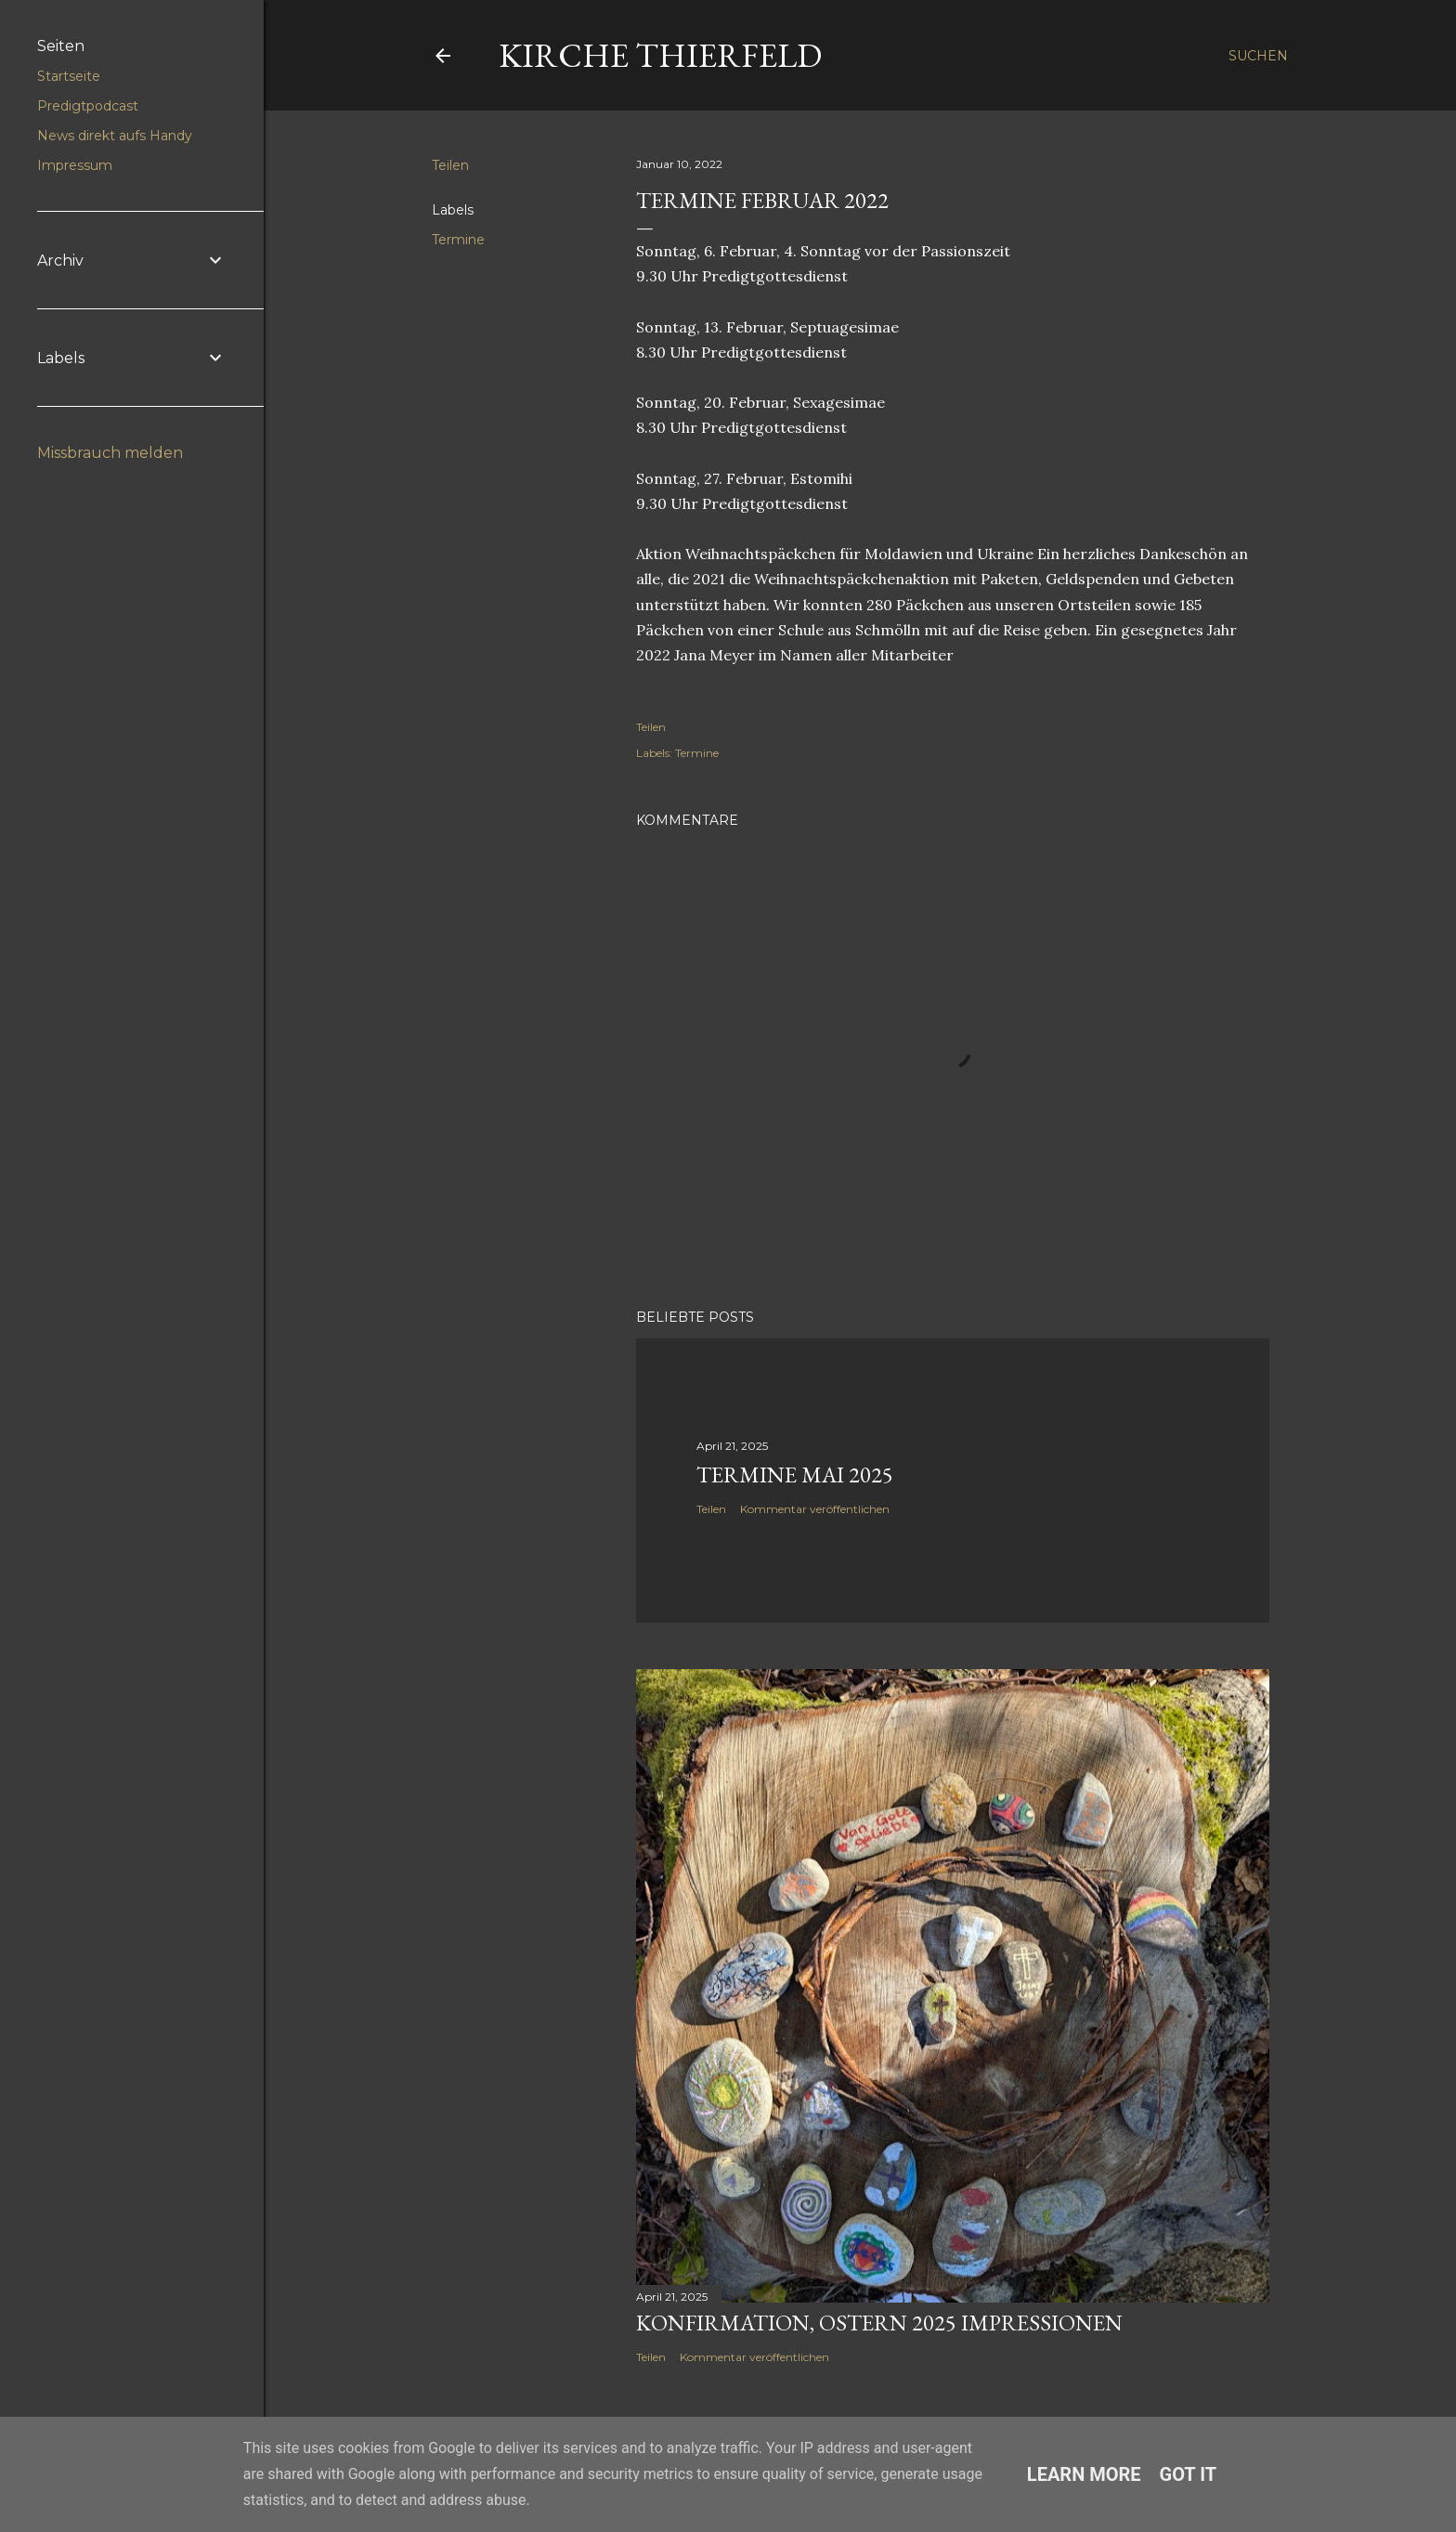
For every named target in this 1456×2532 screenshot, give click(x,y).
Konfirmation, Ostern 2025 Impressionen (879, 2322)
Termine (458, 239)
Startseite (68, 76)
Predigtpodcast (87, 106)
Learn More (1084, 2474)
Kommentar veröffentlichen (815, 1509)
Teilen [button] (450, 165)
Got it (1188, 2474)
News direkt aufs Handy (114, 135)
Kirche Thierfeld (660, 55)
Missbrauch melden (110, 453)
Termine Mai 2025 (794, 1474)
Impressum (74, 165)
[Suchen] (1258, 55)
